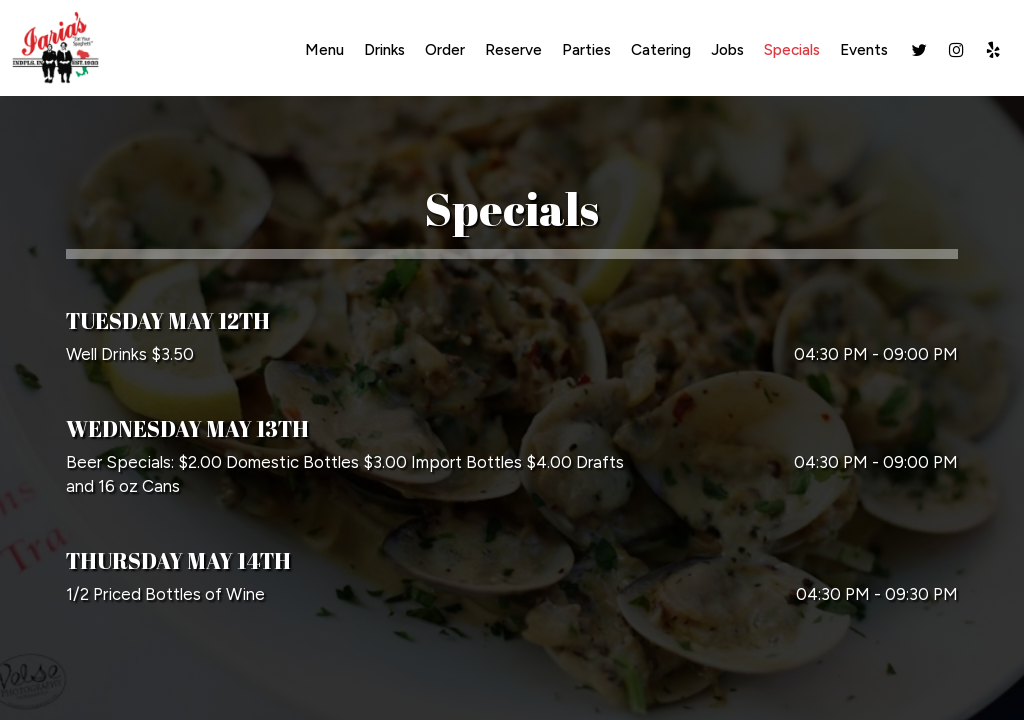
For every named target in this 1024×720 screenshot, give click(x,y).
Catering (661, 49)
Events (864, 49)
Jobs (727, 49)
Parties (586, 49)
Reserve (513, 49)
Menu (324, 49)
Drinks (384, 49)
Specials (792, 49)
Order (445, 49)
